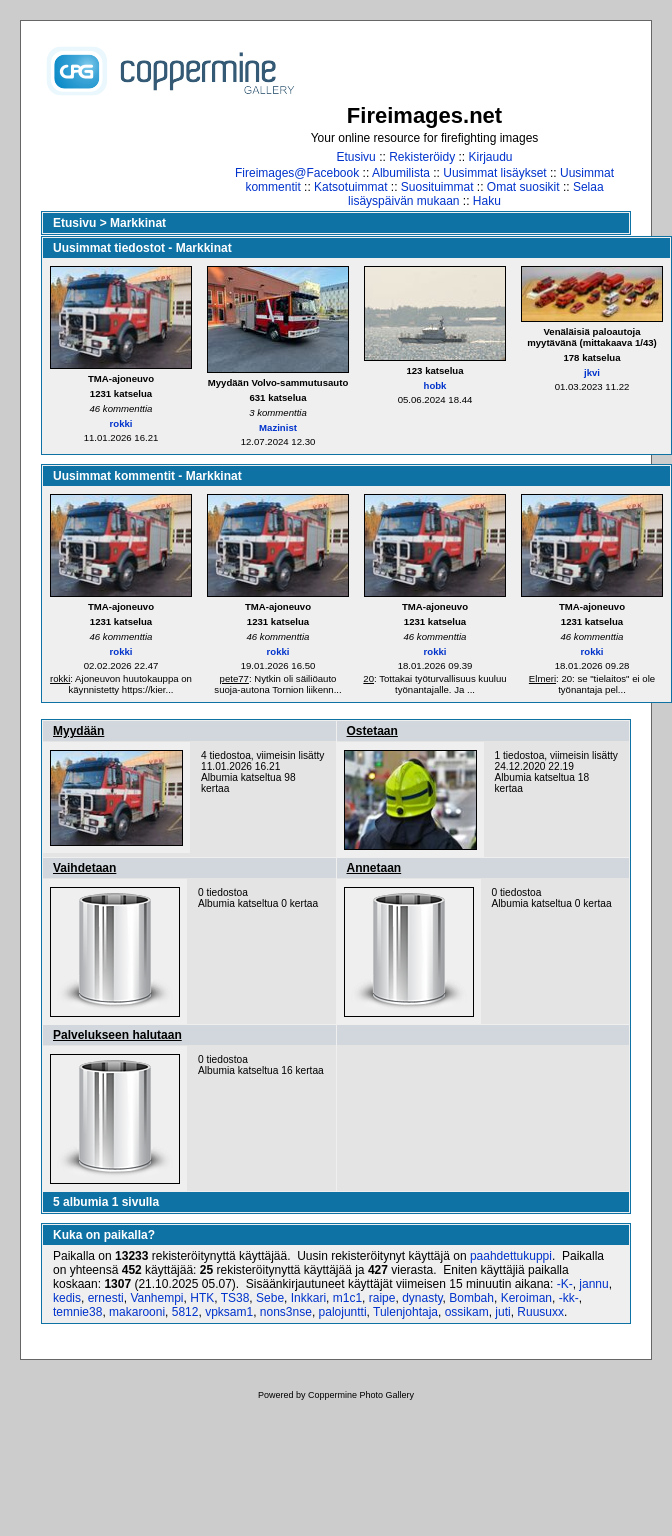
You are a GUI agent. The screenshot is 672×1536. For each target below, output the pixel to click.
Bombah (471, 1298)
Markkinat (138, 223)
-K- (565, 1284)
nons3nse (286, 1312)
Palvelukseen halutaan (117, 1035)
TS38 (235, 1298)
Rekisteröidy (422, 157)
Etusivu (355, 157)
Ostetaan (372, 731)
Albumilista (401, 173)
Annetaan (374, 868)
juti (502, 1312)
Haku (487, 201)
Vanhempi (156, 1298)
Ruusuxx (540, 1312)
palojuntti (343, 1312)
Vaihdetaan (84, 868)
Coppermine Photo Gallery (361, 1395)
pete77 (234, 678)
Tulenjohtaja (405, 1312)
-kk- (569, 1298)
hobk (435, 385)
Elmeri (542, 678)
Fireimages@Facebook (297, 173)
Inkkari (308, 1298)
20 (368, 678)
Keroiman (526, 1298)
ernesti (106, 1298)
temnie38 (77, 1312)
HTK (202, 1298)
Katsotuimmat (350, 187)
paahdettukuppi (511, 1256)
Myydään (78, 731)
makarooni (137, 1312)
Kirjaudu (491, 157)
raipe (382, 1298)
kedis (67, 1298)
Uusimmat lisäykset (494, 173)
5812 (185, 1312)
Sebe (270, 1298)
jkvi (592, 372)
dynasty (422, 1298)
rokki (121, 423)
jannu (593, 1284)
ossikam (467, 1312)
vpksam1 (229, 1312)
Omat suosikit (523, 187)
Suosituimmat (437, 187)
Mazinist (278, 427)
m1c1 (347, 1298)
